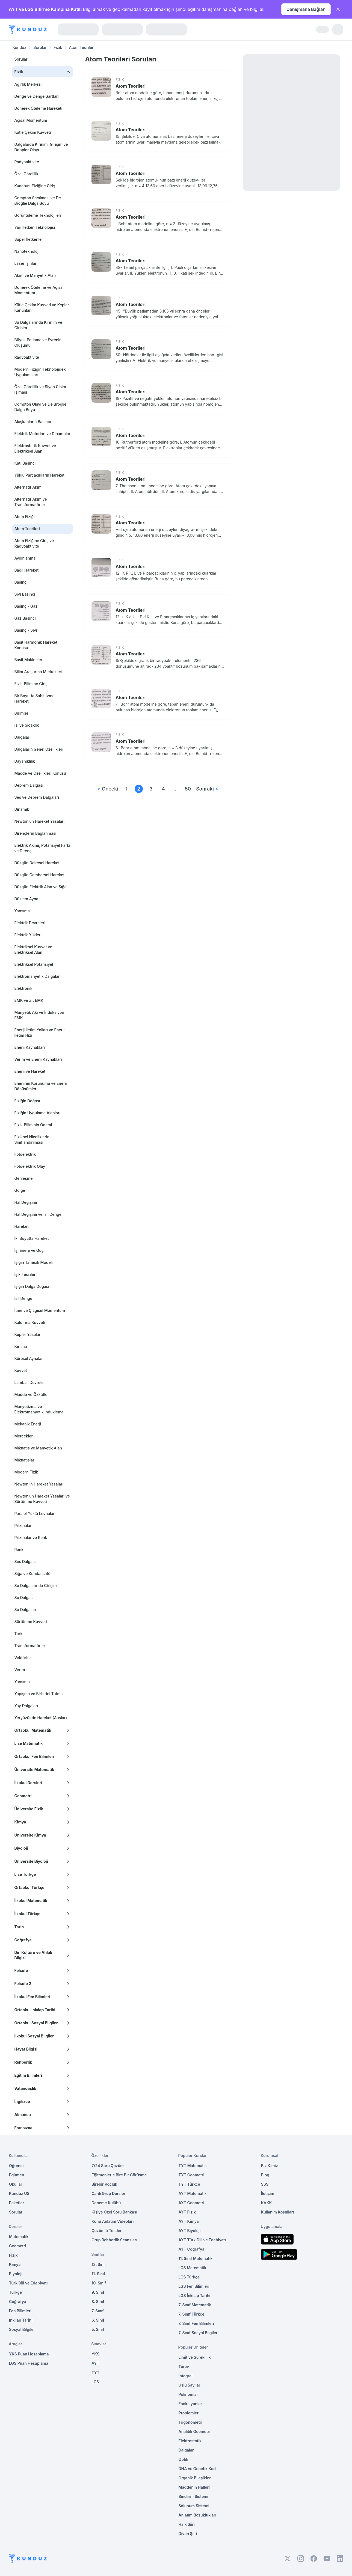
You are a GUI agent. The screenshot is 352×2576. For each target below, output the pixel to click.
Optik (183, 2459)
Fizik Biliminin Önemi (33, 1124)
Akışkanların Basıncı (32, 421)
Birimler (21, 713)
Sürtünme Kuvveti (30, 1621)
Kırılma (20, 1346)
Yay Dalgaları (26, 1705)
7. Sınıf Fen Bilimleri (196, 2323)
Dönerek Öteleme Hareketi (38, 108)
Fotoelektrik (25, 1154)
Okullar (15, 2184)
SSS (264, 2184)
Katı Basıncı (25, 463)
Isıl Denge (23, 1298)
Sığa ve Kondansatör (33, 1573)
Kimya (14, 2264)
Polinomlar (188, 2394)
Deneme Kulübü (106, 2202)
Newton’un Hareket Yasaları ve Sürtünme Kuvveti (42, 1499)
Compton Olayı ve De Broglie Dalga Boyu (40, 407)
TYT (95, 2372)
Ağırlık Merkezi (28, 84)
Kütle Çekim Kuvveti (32, 132)
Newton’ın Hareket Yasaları (38, 1484)
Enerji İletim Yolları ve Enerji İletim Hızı (39, 1032)
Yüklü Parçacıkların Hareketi (39, 475)
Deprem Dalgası (28, 785)
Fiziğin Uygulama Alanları (37, 1112)
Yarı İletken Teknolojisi (34, 227)
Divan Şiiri (188, 2533)
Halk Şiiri (187, 2524)
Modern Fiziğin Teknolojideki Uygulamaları (40, 372)
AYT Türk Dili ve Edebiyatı (202, 2240)
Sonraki (207, 789)
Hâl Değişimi (25, 1202)
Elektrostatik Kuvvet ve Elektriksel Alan (35, 448)
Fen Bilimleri (20, 2310)
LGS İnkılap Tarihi (194, 2295)
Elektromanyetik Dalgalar (37, 976)
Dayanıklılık (24, 761)
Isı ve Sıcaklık (26, 725)
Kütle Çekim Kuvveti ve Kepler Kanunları (41, 307)
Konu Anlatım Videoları (112, 2221)
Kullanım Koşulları (277, 2212)
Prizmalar (22, 1525)
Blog (265, 2175)
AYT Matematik (193, 2193)
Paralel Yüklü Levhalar (34, 1513)
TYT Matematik (193, 2165)
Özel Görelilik (26, 173)
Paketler (16, 2202)
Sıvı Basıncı (24, 594)
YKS (95, 2354)
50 (188, 789)
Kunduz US (19, 2193)
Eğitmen (16, 2175)
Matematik (18, 2236)
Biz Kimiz (269, 2165)
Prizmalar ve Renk (30, 1537)
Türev (184, 2366)
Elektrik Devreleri (29, 922)
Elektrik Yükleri (28, 934)
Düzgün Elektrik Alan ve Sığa (40, 886)
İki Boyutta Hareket (31, 1238)
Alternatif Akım (28, 487)
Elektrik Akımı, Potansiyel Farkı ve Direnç (42, 848)
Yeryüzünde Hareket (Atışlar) (40, 1717)
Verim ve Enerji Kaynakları (38, 1059)
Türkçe (15, 2292)
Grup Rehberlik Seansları (114, 2240)
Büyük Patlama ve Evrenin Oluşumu (37, 342)
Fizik (58, 47)
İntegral (186, 2375)
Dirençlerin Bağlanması (35, 833)
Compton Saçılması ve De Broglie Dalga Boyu (37, 200)
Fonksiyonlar (190, 2403)
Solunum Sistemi (194, 2505)
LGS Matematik (192, 2267)
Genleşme (23, 1178)
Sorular (39, 47)
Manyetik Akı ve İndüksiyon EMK (39, 1015)
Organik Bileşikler (195, 2478)
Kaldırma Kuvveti (29, 1322)
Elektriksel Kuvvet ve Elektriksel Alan (33, 949)
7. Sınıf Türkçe (192, 2314)
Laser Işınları (25, 263)
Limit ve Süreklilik (195, 2357)
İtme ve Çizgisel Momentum (39, 1310)
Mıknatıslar (24, 1460)
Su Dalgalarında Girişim (35, 1585)
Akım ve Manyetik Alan (35, 275)
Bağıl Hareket (26, 570)
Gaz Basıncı (25, 618)
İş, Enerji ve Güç (28, 1250)
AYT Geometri (191, 2202)
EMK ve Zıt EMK (28, 1000)
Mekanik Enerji (27, 1424)
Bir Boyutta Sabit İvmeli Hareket (35, 698)
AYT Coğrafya (192, 2249)
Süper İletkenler (28, 239)
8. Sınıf (97, 2301)
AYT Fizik (187, 2212)
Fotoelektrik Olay (29, 1166)
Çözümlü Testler (106, 2230)
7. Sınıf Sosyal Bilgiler (198, 2332)
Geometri (17, 2246)
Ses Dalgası (25, 1561)
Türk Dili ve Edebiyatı (28, 2283)
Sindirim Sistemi (193, 2496)
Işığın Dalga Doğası (31, 1286)
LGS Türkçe (189, 2277)
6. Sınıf (97, 2320)
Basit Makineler (28, 659)
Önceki (107, 789)
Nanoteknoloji (26, 251)
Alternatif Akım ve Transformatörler (30, 502)
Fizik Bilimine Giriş (30, 683)
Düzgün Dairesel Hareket (37, 862)
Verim (19, 1669)
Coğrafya (17, 2301)
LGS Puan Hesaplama (28, 2363)
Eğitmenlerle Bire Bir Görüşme (119, 2175)
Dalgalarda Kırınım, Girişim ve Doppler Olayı (41, 147)
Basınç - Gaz (25, 606)
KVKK (266, 2202)
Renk (18, 1549)
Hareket (21, 1226)
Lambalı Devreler (29, 1382)
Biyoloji (15, 2273)
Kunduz (19, 47)
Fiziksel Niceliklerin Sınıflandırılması (31, 1139)
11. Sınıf (98, 2273)
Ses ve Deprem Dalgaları (36, 797)
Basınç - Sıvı (25, 630)
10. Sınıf (98, 2283)
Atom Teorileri (131, 86)
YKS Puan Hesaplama (29, 2354)
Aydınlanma (25, 558)
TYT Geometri (192, 2175)
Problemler (189, 2413)
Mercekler (23, 1436)
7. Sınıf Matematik (195, 2304)
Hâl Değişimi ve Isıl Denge (37, 1214)
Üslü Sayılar (189, 2385)
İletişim (267, 2193)
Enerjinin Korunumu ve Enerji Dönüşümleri (40, 1086)
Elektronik (23, 988)
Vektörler (22, 1657)
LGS (95, 2381)
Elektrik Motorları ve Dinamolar (42, 433)
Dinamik (21, 809)
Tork (18, 1633)
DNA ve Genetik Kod (197, 2468)
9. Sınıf (97, 2292)
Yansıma (21, 910)
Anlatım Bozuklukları (197, 2515)
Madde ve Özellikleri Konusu (40, 773)
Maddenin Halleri (194, 2487)
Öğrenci (16, 2165)
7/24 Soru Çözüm (107, 2165)
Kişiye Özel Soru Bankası (114, 2212)
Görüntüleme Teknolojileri (37, 215)
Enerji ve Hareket (29, 1071)
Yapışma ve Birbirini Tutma (38, 1693)
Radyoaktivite (26, 161)
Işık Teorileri (25, 1274)
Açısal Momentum (30, 120)
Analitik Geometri (195, 2431)
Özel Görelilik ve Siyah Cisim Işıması (40, 389)
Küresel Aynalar (28, 1358)
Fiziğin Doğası (27, 1100)
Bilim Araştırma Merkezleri (38, 671)
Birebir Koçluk (104, 2184)
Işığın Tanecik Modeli (33, 1262)
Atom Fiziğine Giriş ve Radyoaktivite (34, 543)
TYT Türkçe (189, 2184)
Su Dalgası (23, 1597)
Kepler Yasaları (27, 1334)
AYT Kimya (189, 2221)
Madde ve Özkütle (30, 1394)
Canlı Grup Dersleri (108, 2193)
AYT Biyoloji (190, 2230)
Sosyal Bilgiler (22, 2329)
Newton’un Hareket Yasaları (39, 821)
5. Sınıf (97, 2329)
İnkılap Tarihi (20, 2320)
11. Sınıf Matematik (196, 2258)
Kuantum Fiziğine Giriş (34, 185)
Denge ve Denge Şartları (36, 96)
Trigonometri (190, 2422)
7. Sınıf (97, 2310)
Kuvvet (20, 1370)
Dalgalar (21, 737)
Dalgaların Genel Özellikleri (38, 749)
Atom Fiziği (24, 516)
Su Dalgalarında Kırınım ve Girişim (38, 325)
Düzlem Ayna (26, 898)
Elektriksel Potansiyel (33, 964)
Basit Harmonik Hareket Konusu (35, 645)
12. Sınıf (98, 2264)
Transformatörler (29, 1645)
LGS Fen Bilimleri (194, 2286)
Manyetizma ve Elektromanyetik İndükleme (38, 1409)
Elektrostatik (190, 2440)
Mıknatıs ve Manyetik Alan (38, 1448)
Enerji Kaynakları (29, 1047)
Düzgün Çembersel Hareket (39, 874)
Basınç (20, 582)
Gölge (19, 1190)
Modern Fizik (26, 1472)
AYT (95, 2363)
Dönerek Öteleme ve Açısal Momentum (38, 290)
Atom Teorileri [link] (81, 47)
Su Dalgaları (25, 1609)
